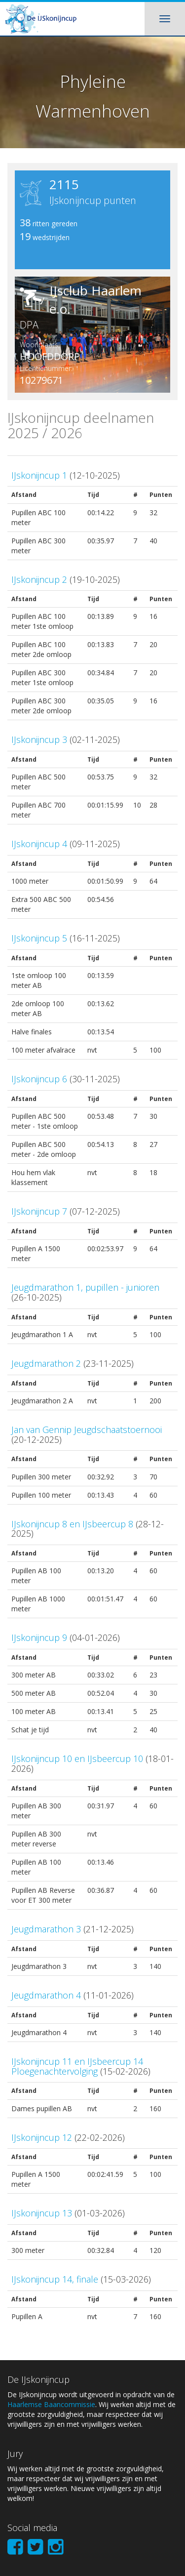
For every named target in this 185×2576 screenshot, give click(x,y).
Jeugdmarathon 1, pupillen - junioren (85, 1287)
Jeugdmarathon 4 (46, 1995)
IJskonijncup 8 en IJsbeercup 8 (72, 1524)
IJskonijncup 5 (39, 938)
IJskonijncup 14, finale (54, 2279)
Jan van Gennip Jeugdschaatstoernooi (86, 1429)
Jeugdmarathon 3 (46, 1929)
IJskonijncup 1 (39, 475)
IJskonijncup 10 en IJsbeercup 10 (77, 1758)
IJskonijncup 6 (39, 1079)
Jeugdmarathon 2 (46, 1363)
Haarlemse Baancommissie (51, 2404)
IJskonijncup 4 (39, 844)
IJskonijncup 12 (41, 2137)
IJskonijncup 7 (39, 1211)
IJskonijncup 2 (39, 579)
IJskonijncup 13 (41, 2213)
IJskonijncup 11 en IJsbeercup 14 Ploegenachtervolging (77, 2066)
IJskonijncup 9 (39, 1637)
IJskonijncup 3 (39, 739)
